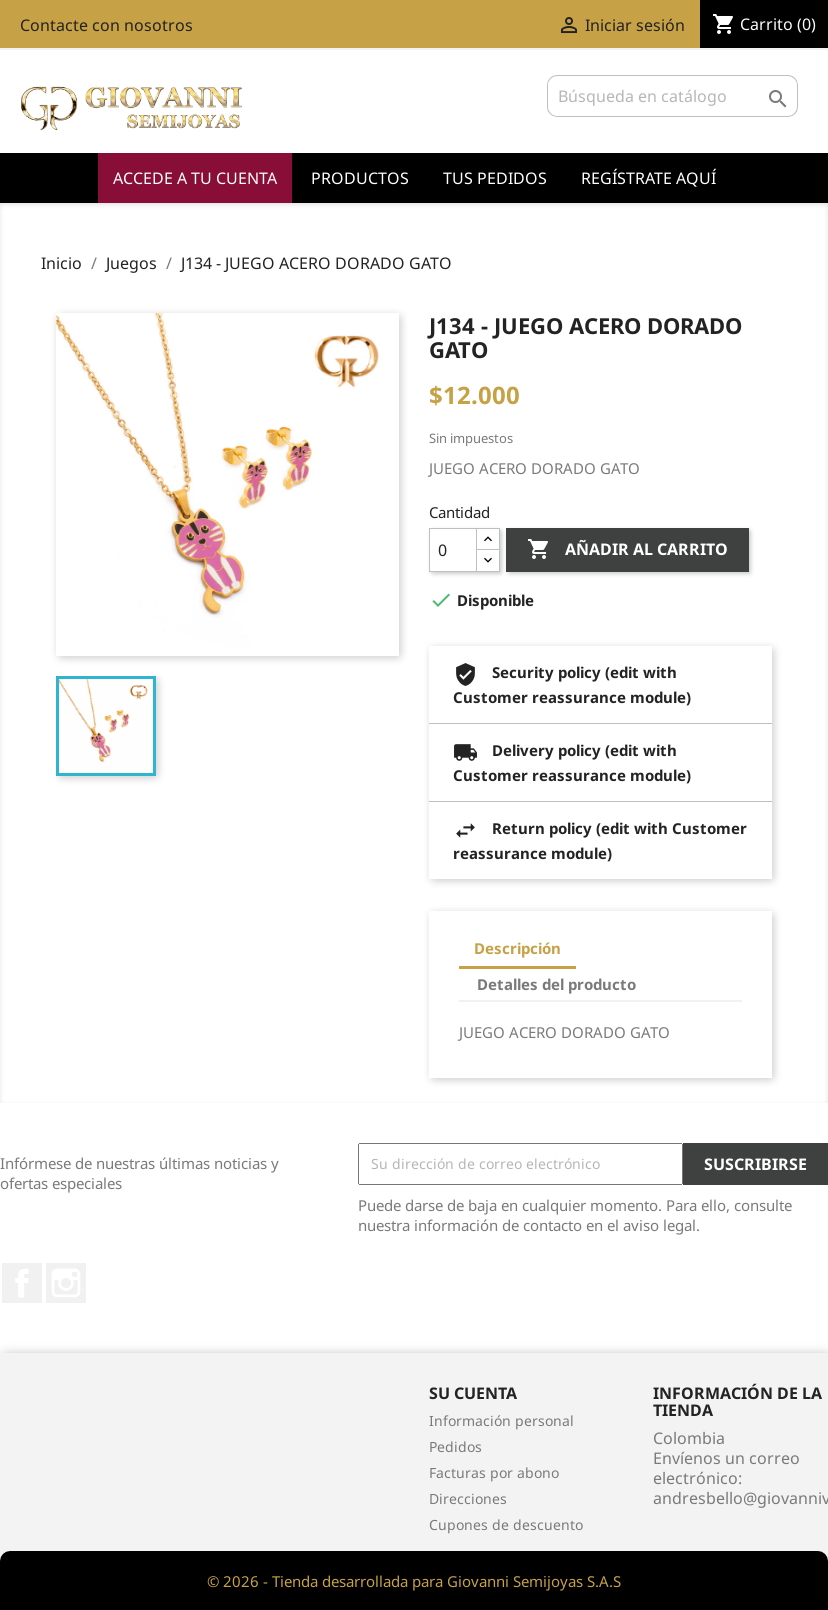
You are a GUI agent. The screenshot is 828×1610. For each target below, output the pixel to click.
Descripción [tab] (517, 948)
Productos (360, 178)
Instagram (66, 1283)
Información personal (501, 1420)
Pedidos (455, 1446)
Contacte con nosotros (106, 25)
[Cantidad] (453, 550)
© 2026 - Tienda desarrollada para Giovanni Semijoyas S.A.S (414, 1581)
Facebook (22, 1283)
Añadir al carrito (627, 550)
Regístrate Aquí (648, 178)
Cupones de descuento (506, 1524)
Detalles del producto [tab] (556, 984)
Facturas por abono (494, 1472)
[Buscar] (672, 96)
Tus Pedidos (495, 178)
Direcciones (468, 1498)
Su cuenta (473, 1393)
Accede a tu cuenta (195, 178)
